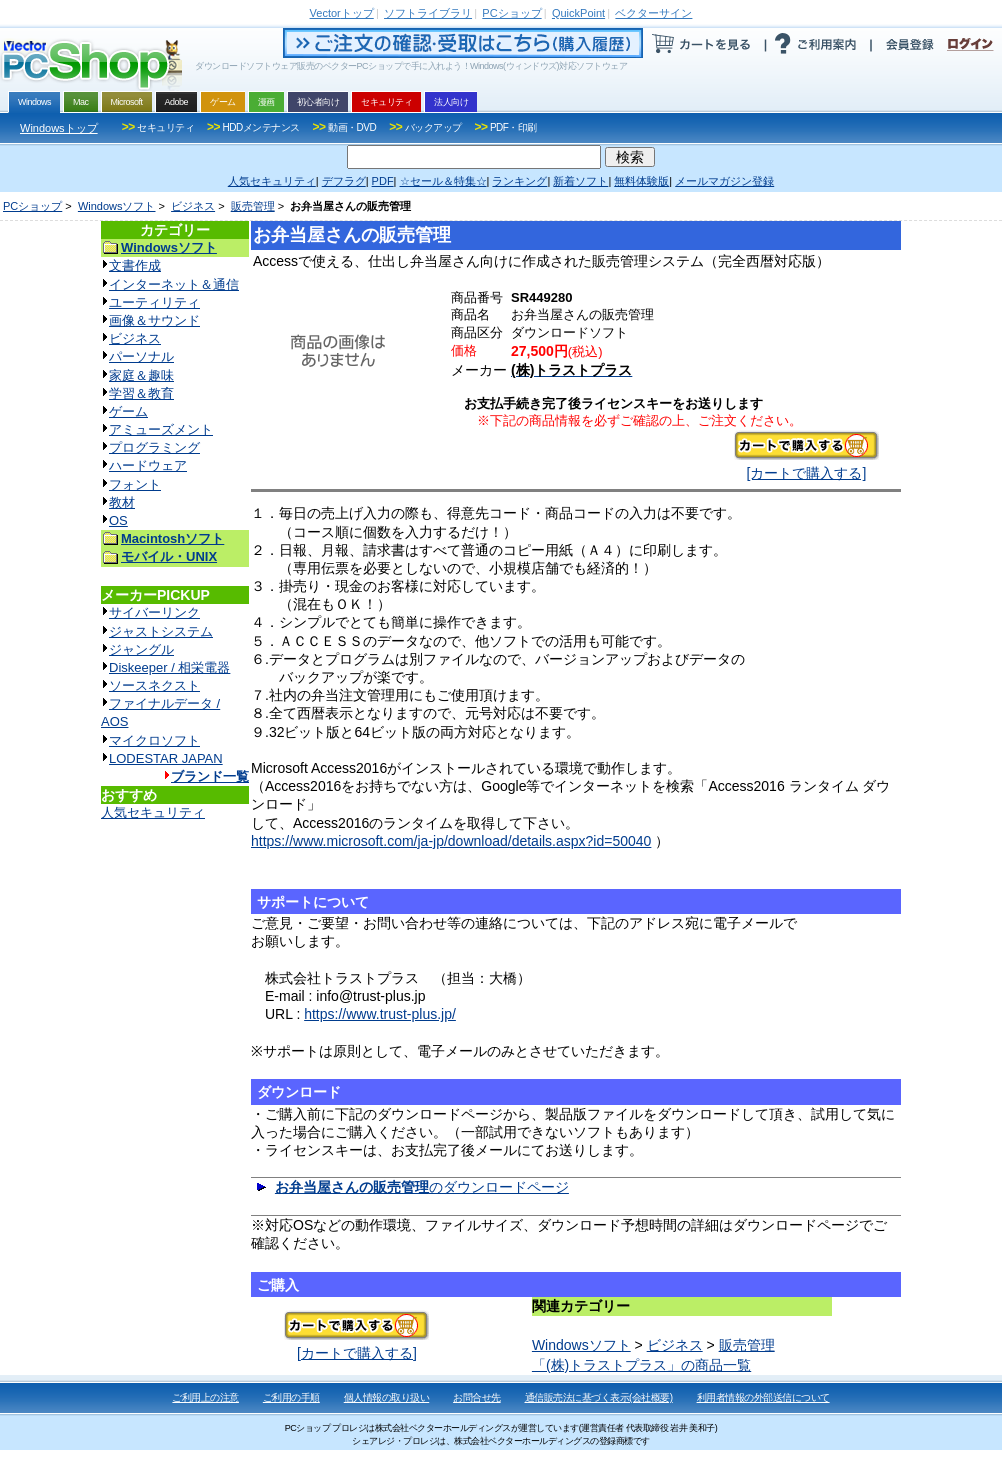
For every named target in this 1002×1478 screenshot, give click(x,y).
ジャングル (141, 649)
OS (118, 520)
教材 (122, 502)
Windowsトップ (59, 128)
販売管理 (253, 206)
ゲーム (128, 411)
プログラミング (154, 447)
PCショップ (32, 206)
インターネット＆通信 (174, 284)
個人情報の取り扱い (387, 1397)
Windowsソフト (117, 206)
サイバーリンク (154, 612)
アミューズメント (161, 429)
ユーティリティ (154, 302)
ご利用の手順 (291, 1397)
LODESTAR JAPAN (166, 758)
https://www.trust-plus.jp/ (380, 1014)
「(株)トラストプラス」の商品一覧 (641, 1365)
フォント (135, 484)
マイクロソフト (154, 740)
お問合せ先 (477, 1397)
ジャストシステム (161, 631)
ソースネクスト (154, 685)
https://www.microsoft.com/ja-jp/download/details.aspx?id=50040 (451, 841)
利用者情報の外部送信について (763, 1397)
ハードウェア (148, 465)
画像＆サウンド (154, 320)
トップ (342, 13)
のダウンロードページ (422, 1187)
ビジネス (193, 206)
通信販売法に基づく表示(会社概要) (599, 1397)
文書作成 (135, 265)
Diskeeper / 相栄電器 (169, 667)
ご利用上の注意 (205, 1397)
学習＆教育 (141, 393)
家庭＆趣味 (141, 375)
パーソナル (141, 356)
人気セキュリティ (153, 812)
